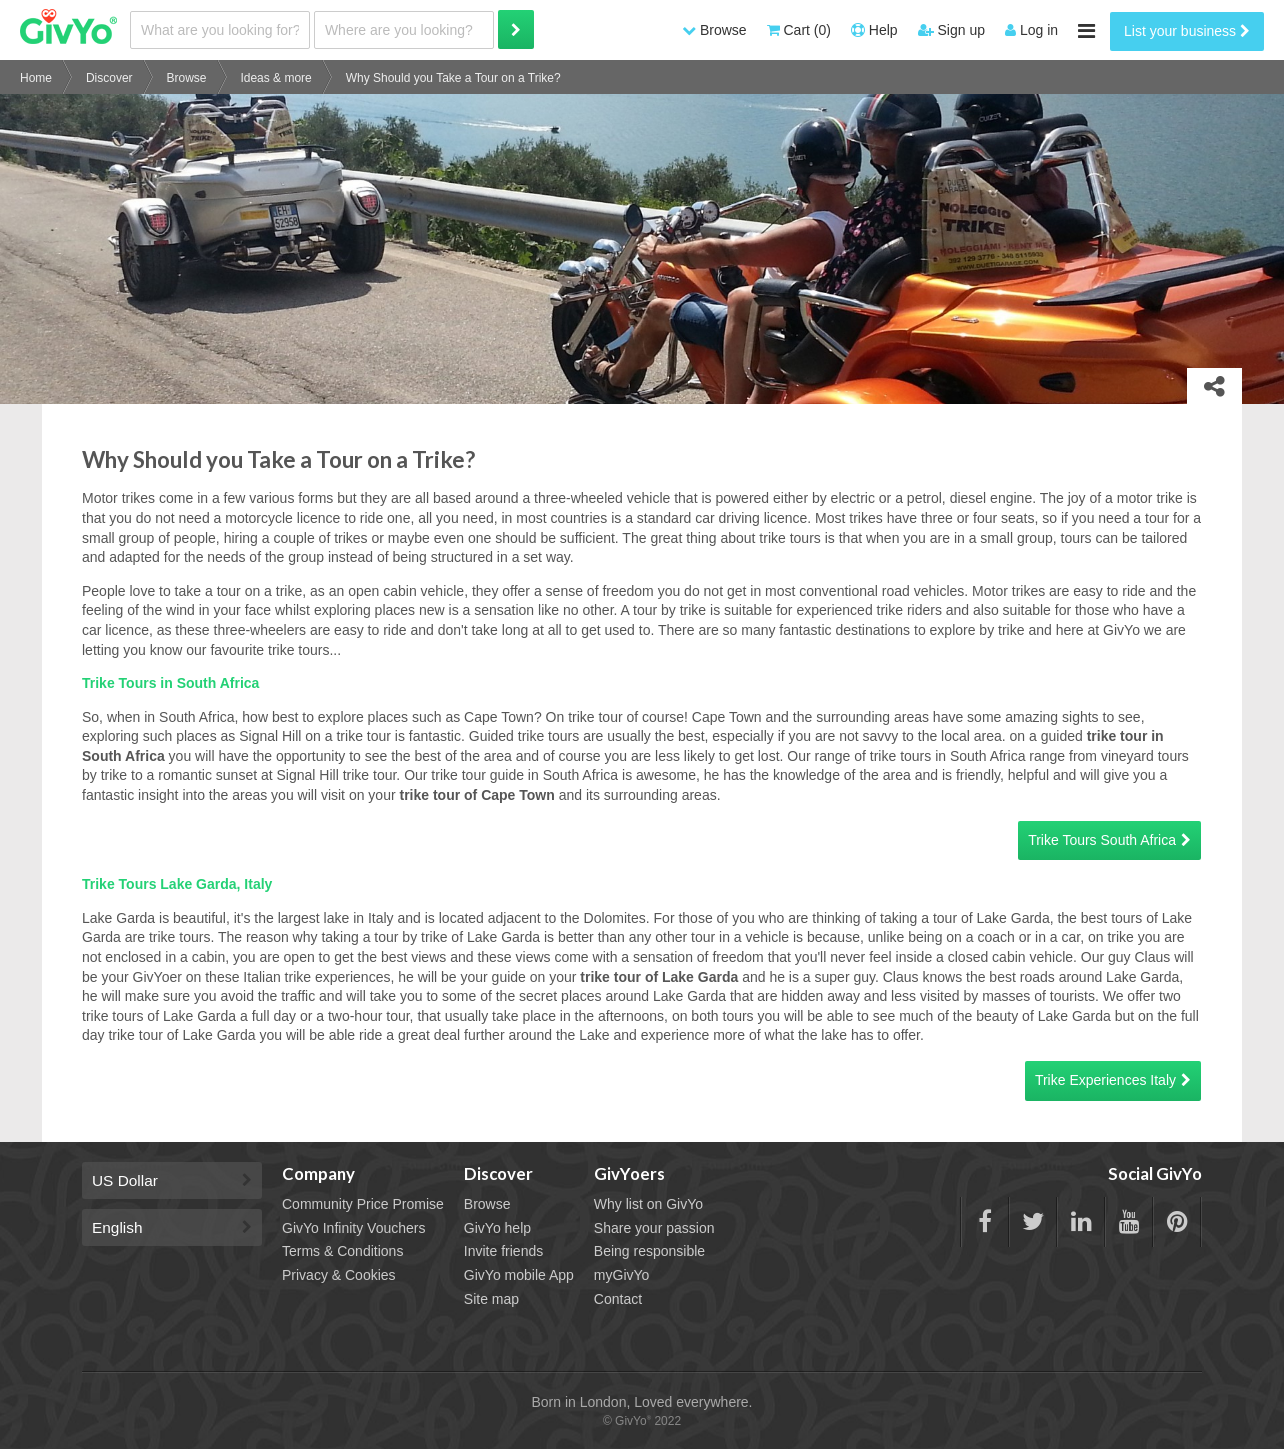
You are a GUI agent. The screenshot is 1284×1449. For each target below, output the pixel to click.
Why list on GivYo (648, 1204)
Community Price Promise (363, 1204)
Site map (491, 1299)
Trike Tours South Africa (1102, 840)
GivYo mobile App (519, 1275)
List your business (1187, 31)
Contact (618, 1299)
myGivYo (622, 1275)
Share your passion (654, 1228)
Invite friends (503, 1251)
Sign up (951, 30)
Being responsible (649, 1251)
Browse (714, 30)
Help (874, 30)
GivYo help (497, 1228)
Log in (1031, 30)
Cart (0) (799, 30)
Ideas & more (275, 78)
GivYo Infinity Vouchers (353, 1228)
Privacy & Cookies (339, 1275)
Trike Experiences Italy (1105, 1080)
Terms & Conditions (342, 1251)
